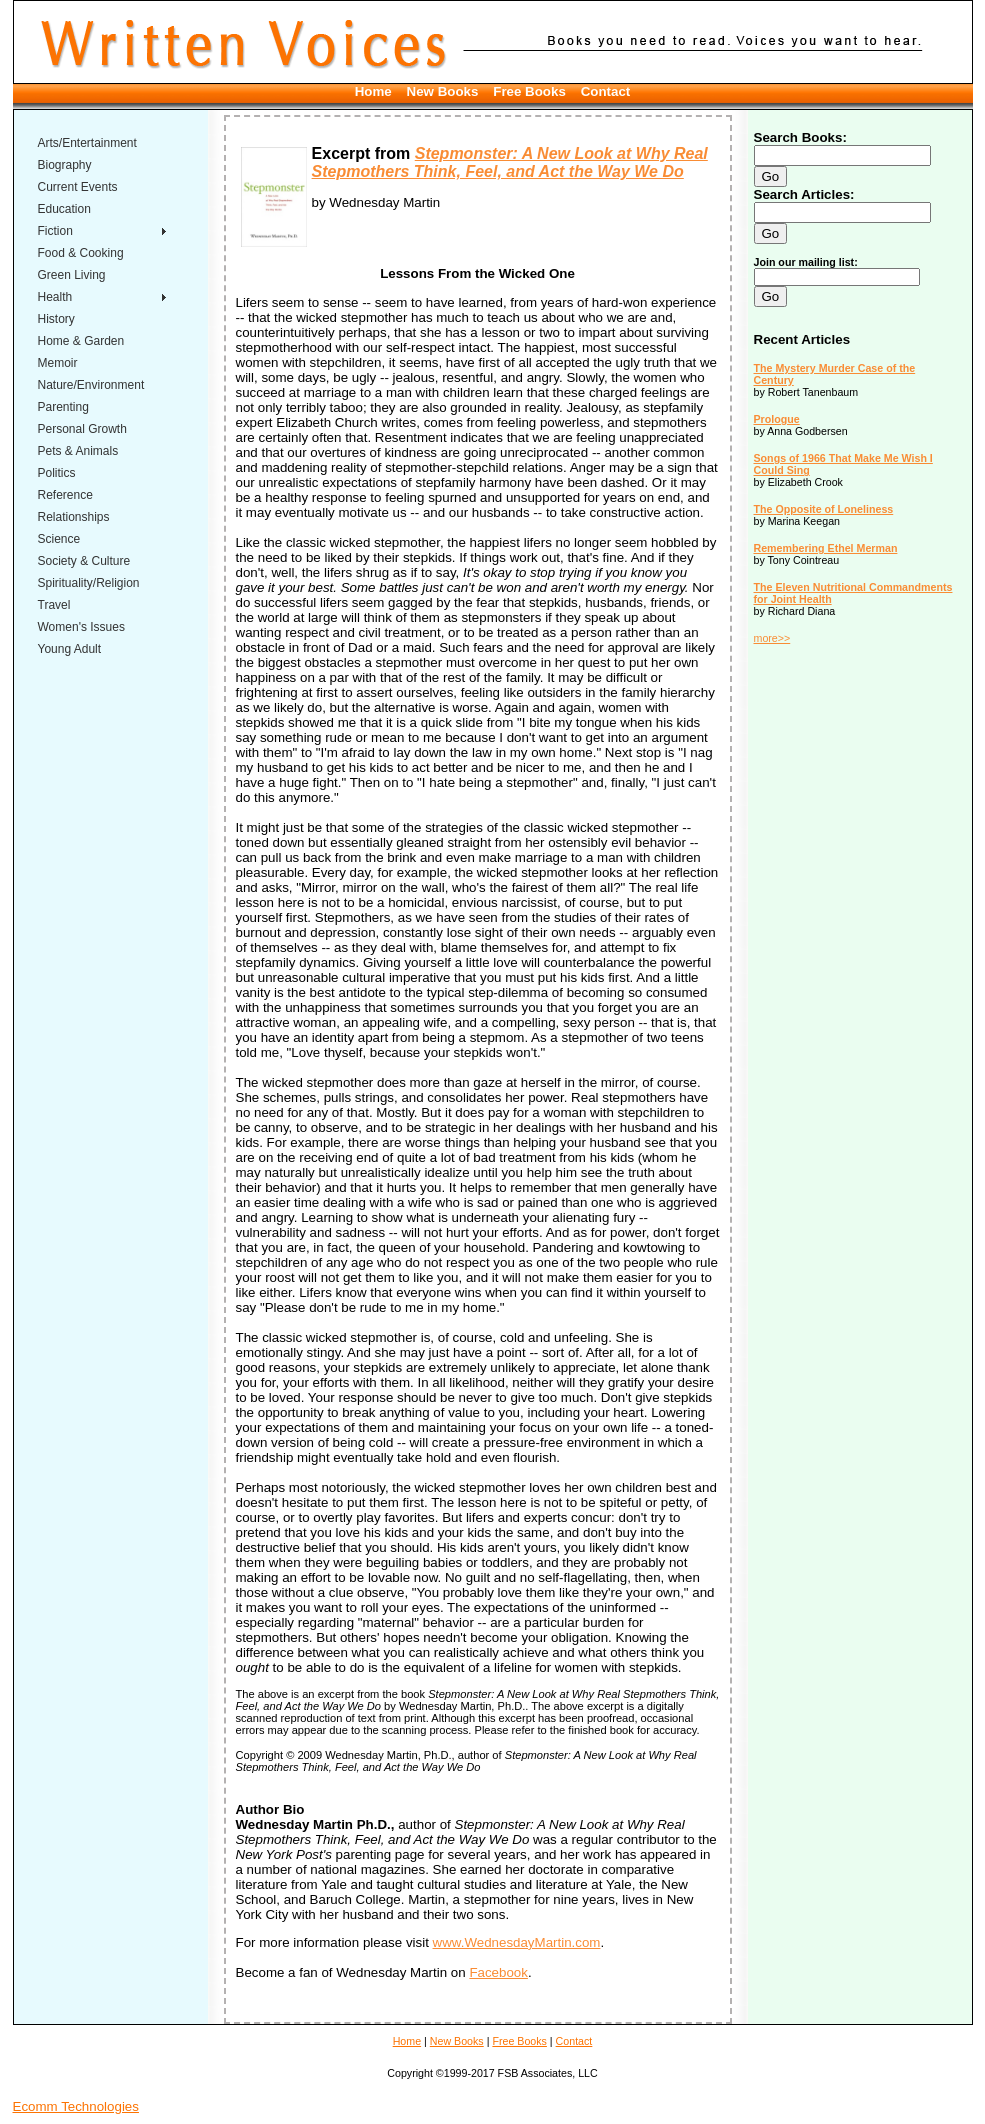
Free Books (529, 91)
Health (55, 297)
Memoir (58, 363)
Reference (65, 495)
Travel (54, 605)
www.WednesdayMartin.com (517, 1942)
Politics (57, 473)
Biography (65, 165)
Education (64, 209)
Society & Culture (84, 561)
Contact (606, 91)
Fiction (55, 231)
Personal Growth (82, 429)
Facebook (498, 1972)
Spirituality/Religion (89, 583)
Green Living (72, 275)
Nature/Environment (91, 385)
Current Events (78, 187)
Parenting (63, 407)
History (56, 319)
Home (373, 91)
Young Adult (70, 649)
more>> (772, 638)
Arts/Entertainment (87, 143)
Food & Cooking (81, 253)
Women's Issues (81, 627)
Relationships (74, 517)
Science (59, 539)
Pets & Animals (78, 451)
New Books (443, 91)
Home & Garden (81, 341)
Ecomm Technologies (76, 2106)
